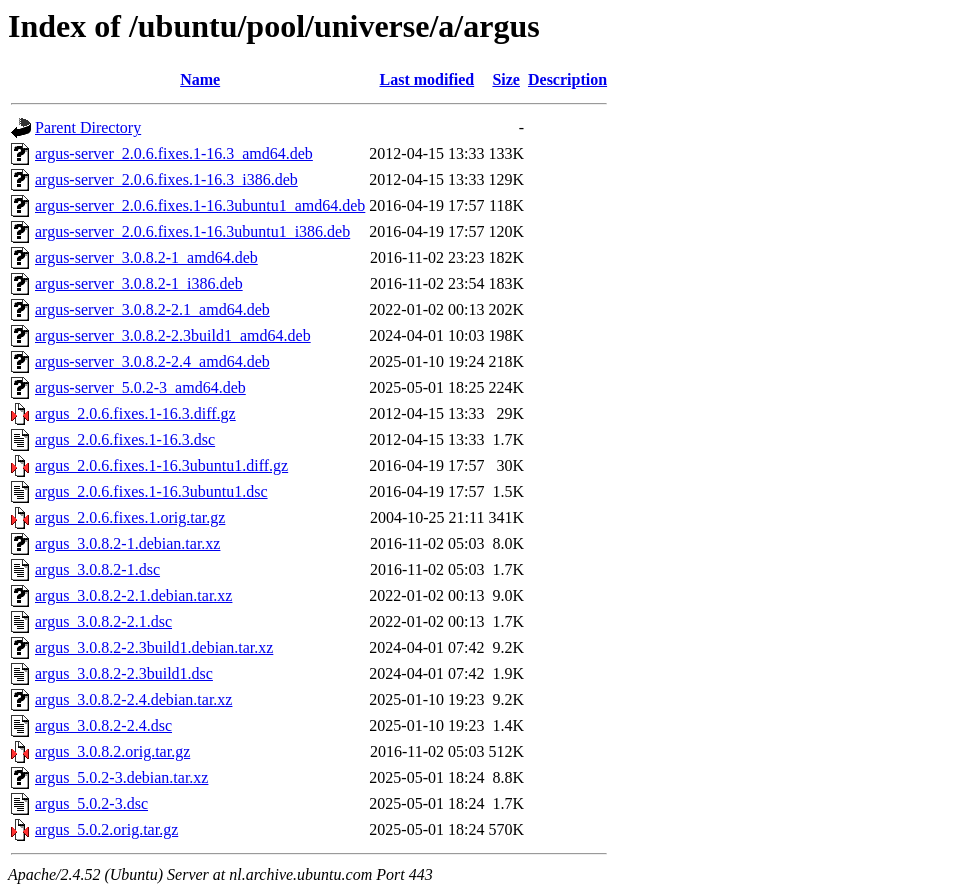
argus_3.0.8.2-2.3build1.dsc (124, 673)
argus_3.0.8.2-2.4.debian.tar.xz (133, 699)
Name (200, 79)
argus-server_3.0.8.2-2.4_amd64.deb (152, 361)
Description (567, 79)
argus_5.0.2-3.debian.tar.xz (121, 777)
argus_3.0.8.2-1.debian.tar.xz (127, 543)
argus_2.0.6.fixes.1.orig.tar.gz (130, 517)
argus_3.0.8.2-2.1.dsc (103, 621)
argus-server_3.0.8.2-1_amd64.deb (146, 257)
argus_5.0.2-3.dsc (91, 803)
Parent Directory (88, 127)
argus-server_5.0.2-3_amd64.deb (140, 387)
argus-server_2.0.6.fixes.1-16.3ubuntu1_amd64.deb (200, 205)
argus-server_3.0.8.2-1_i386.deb (139, 283)
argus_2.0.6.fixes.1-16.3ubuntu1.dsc (151, 491)
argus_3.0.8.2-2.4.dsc (103, 725)
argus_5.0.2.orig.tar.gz (106, 829)
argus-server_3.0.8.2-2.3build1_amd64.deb (173, 335)
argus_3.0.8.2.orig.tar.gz (112, 751)
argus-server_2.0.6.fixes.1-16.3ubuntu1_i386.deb (192, 231)
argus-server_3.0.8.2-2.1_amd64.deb (152, 309)
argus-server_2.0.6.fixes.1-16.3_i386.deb (166, 179)
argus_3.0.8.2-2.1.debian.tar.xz (133, 595)
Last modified (427, 79)
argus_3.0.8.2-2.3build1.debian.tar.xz (154, 647)
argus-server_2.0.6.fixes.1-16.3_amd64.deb (174, 153)
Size (506, 79)
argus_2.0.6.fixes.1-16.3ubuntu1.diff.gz (161, 465)
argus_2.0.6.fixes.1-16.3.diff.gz (135, 413)
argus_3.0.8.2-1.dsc (97, 569)
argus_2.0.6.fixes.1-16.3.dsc (125, 439)
